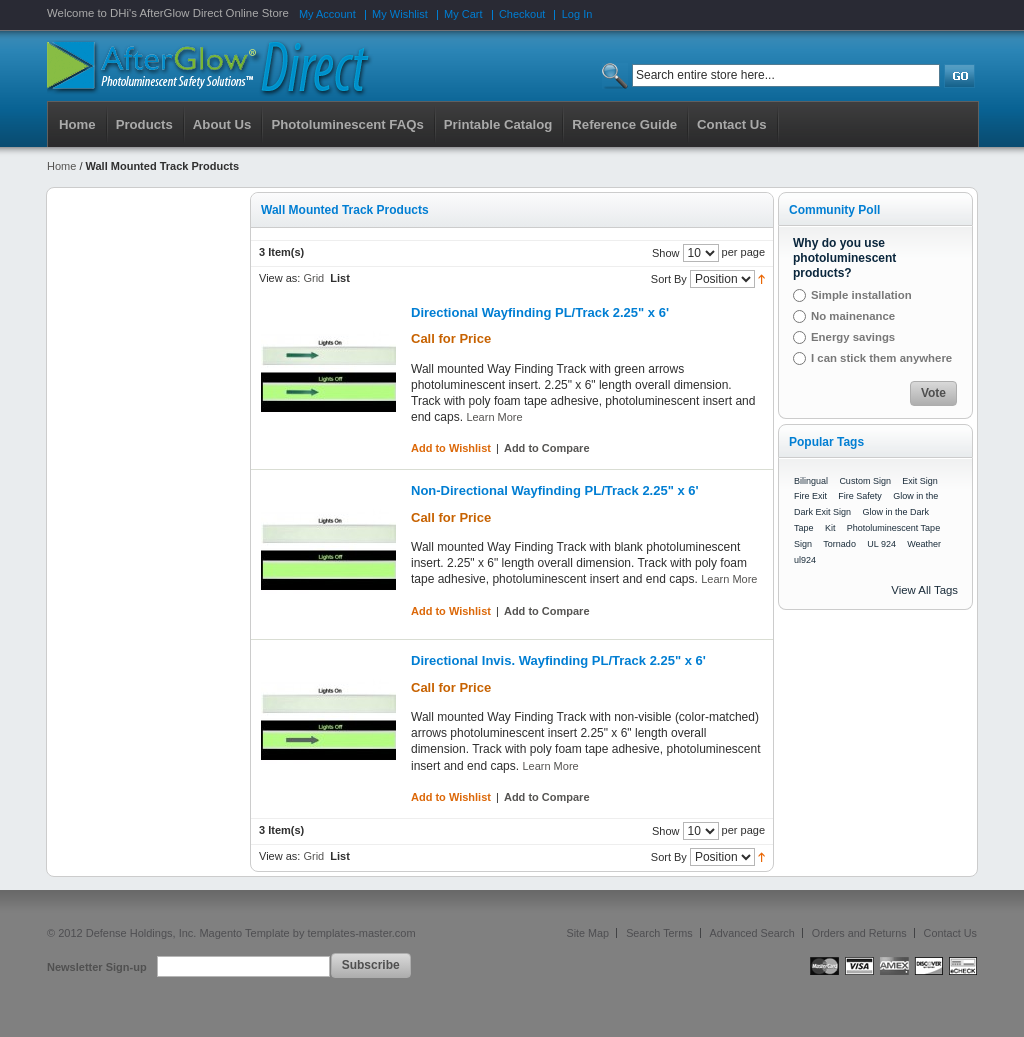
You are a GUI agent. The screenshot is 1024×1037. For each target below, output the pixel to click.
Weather (924, 544)
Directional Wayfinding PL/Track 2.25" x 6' (540, 312)
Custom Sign (865, 481)
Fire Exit (810, 496)
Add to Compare (547, 448)
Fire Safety (860, 496)
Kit (830, 528)
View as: (279, 278)
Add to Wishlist (451, 448)
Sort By (669, 279)
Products (144, 124)
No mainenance (853, 316)
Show (666, 253)
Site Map (588, 933)
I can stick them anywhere (881, 358)
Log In (577, 14)
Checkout (522, 14)
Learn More (494, 417)
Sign (803, 544)
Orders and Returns (859, 933)
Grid (313, 278)
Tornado (839, 544)
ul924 (805, 560)
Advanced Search (752, 933)
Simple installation (861, 295)
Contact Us (950, 933)
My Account (327, 14)
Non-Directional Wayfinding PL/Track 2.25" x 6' (555, 490)
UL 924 (881, 544)
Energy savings (853, 337)
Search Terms (659, 933)
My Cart (463, 14)
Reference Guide (624, 124)
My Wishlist (400, 14)
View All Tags (924, 590)
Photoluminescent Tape (893, 528)
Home (77, 124)
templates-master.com (361, 933)
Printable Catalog (498, 124)
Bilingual (811, 481)
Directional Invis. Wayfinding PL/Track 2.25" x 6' (558, 660)
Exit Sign (920, 481)
